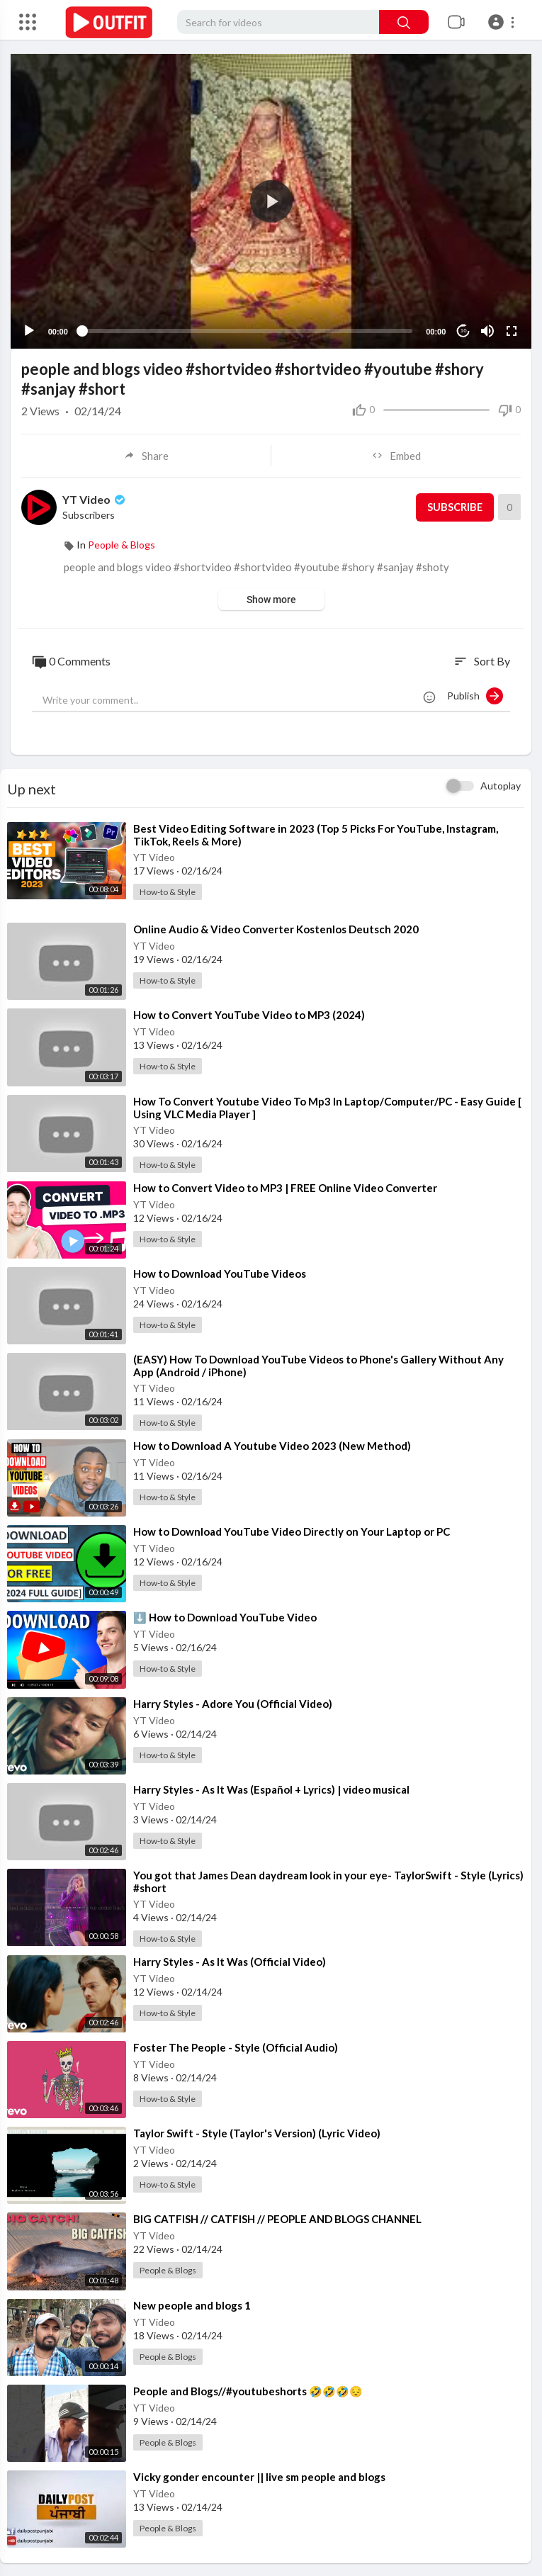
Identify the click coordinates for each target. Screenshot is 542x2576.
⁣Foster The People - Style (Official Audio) (235, 2046)
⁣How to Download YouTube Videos (219, 1271)
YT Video (95, 498)
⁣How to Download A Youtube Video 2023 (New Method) (272, 1444)
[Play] (29, 329)
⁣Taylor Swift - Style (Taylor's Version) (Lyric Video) (256, 2131)
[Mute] (487, 329)
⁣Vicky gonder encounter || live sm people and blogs (259, 2475)
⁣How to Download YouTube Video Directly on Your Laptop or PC (291, 1530)
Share (146, 453)
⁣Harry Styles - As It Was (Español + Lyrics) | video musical (271, 1787)
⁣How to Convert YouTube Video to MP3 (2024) (249, 1013)
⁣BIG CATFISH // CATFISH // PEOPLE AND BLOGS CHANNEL (277, 2217)
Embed (396, 453)
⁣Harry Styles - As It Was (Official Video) (229, 1960)
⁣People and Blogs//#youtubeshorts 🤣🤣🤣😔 (248, 2389)
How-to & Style (168, 890)
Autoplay (500, 784)
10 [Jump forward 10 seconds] (464, 329)
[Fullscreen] (511, 329)
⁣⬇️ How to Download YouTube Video (225, 1615)
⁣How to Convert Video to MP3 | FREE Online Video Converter (285, 1185)
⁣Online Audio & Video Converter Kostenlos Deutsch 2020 (276, 927)
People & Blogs (121, 542)
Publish (475, 694)
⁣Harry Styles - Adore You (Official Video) (232, 1701)
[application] (271, 200)
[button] (503, 22)
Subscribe (454, 505)
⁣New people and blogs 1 (192, 2303)
